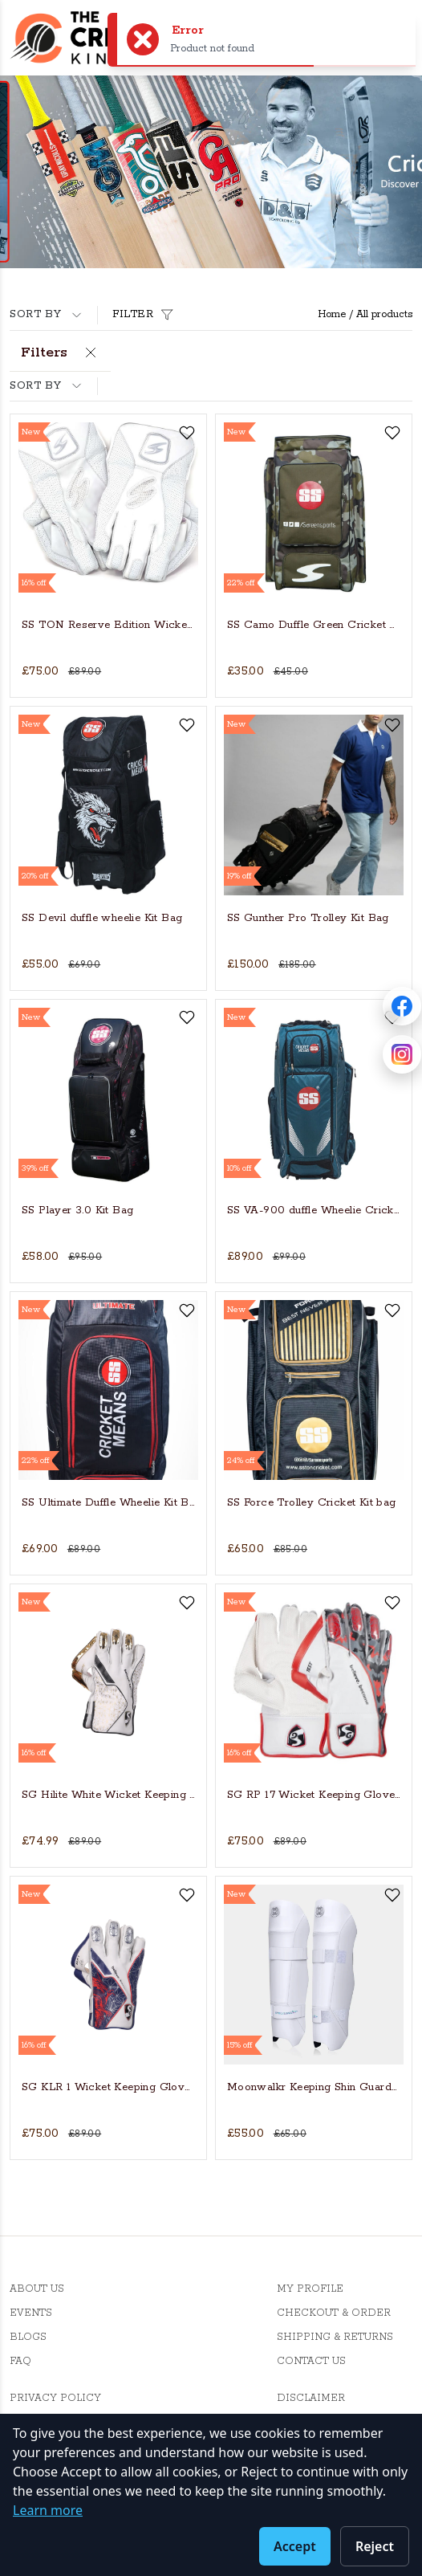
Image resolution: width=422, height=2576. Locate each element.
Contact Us (311, 2361)
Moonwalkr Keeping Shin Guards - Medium (313, 2087)
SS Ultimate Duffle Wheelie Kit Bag (108, 1503)
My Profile (310, 2289)
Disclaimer (311, 2398)
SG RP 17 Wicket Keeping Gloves (313, 1795)
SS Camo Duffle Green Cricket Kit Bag (313, 625)
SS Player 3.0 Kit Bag (77, 1210)
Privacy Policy (55, 2398)
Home (332, 314)
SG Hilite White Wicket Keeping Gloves (108, 1795)
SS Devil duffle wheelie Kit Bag (102, 918)
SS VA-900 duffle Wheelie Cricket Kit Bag (313, 1210)
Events (31, 2313)
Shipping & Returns (335, 2337)
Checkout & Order (334, 2313)
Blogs (28, 2337)
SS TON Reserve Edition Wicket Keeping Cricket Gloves (108, 625)
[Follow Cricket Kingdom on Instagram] (402, 1054)
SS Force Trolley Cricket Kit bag (311, 1503)
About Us (37, 2289)
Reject (374, 2546)
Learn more (48, 2510)
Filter (145, 315)
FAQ (20, 2361)
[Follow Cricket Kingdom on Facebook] (402, 1006)
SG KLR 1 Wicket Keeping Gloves (108, 2087)
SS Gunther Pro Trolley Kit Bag (308, 918)
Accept (295, 2546)
